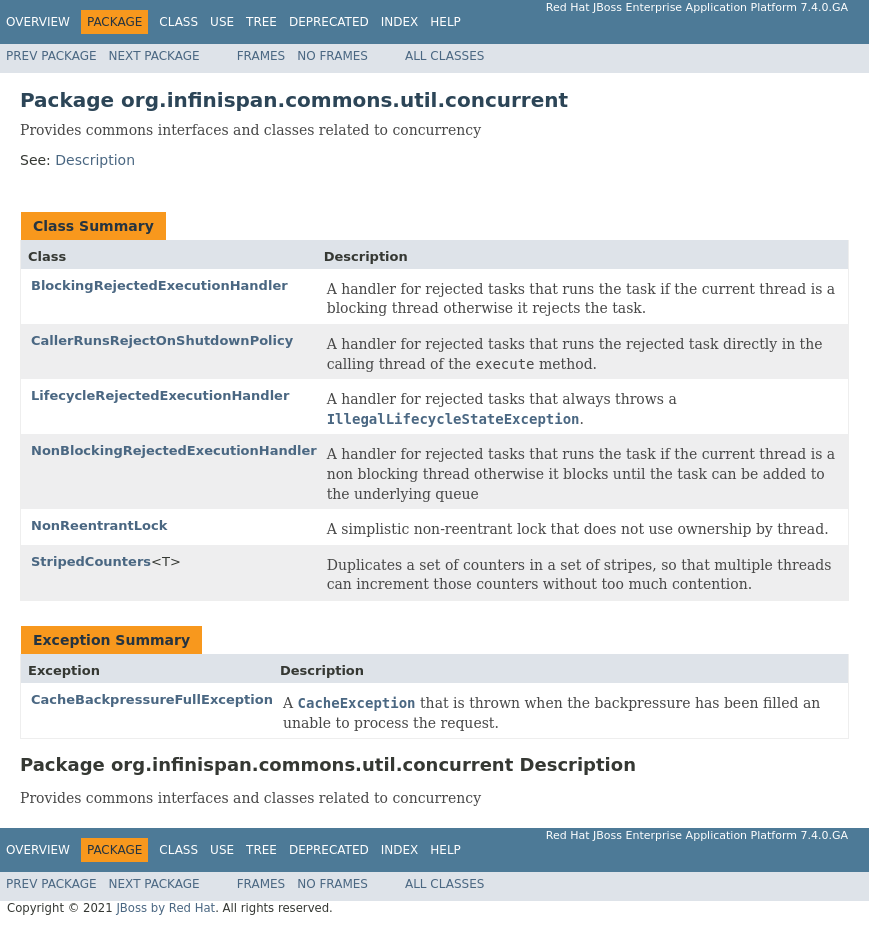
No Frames (332, 56)
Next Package (154, 56)
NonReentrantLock (99, 525)
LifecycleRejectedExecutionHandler (160, 395)
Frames (261, 56)
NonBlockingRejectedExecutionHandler (174, 450)
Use (222, 22)
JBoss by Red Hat (165, 908)
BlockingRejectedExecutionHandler (159, 285)
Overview (38, 22)
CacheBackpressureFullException (152, 699)
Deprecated (329, 22)
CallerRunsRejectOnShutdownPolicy (162, 340)
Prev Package (51, 56)
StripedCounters (91, 561)
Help (445, 22)
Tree (261, 22)
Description (95, 160)
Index (400, 22)
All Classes (444, 56)
